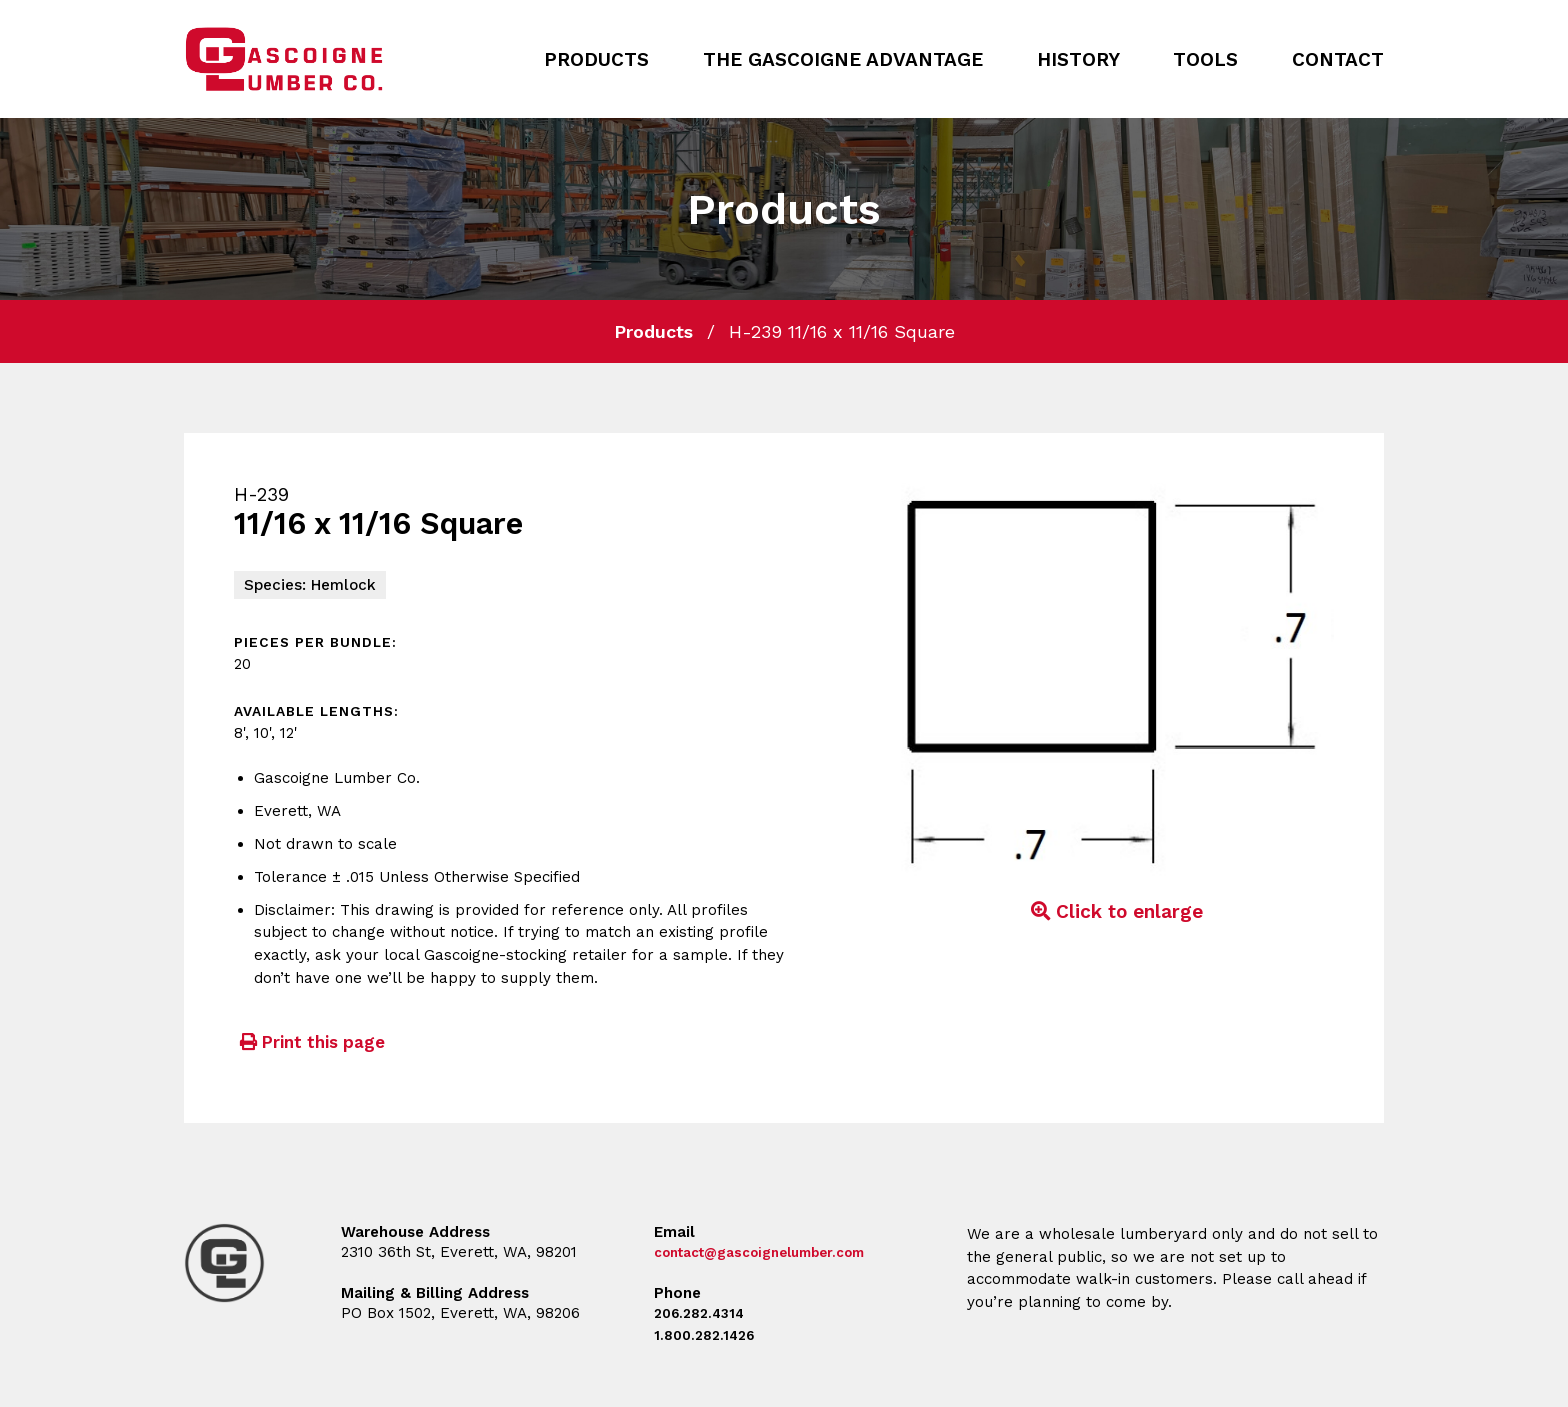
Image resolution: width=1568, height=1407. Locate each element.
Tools (1205, 59)
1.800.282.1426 (708, 1335)
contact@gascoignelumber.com (775, 1252)
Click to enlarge (1114, 911)
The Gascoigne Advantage (843, 59)
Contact (1338, 59)
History (1078, 59)
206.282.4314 (704, 1313)
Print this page (309, 1042)
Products (596, 59)
